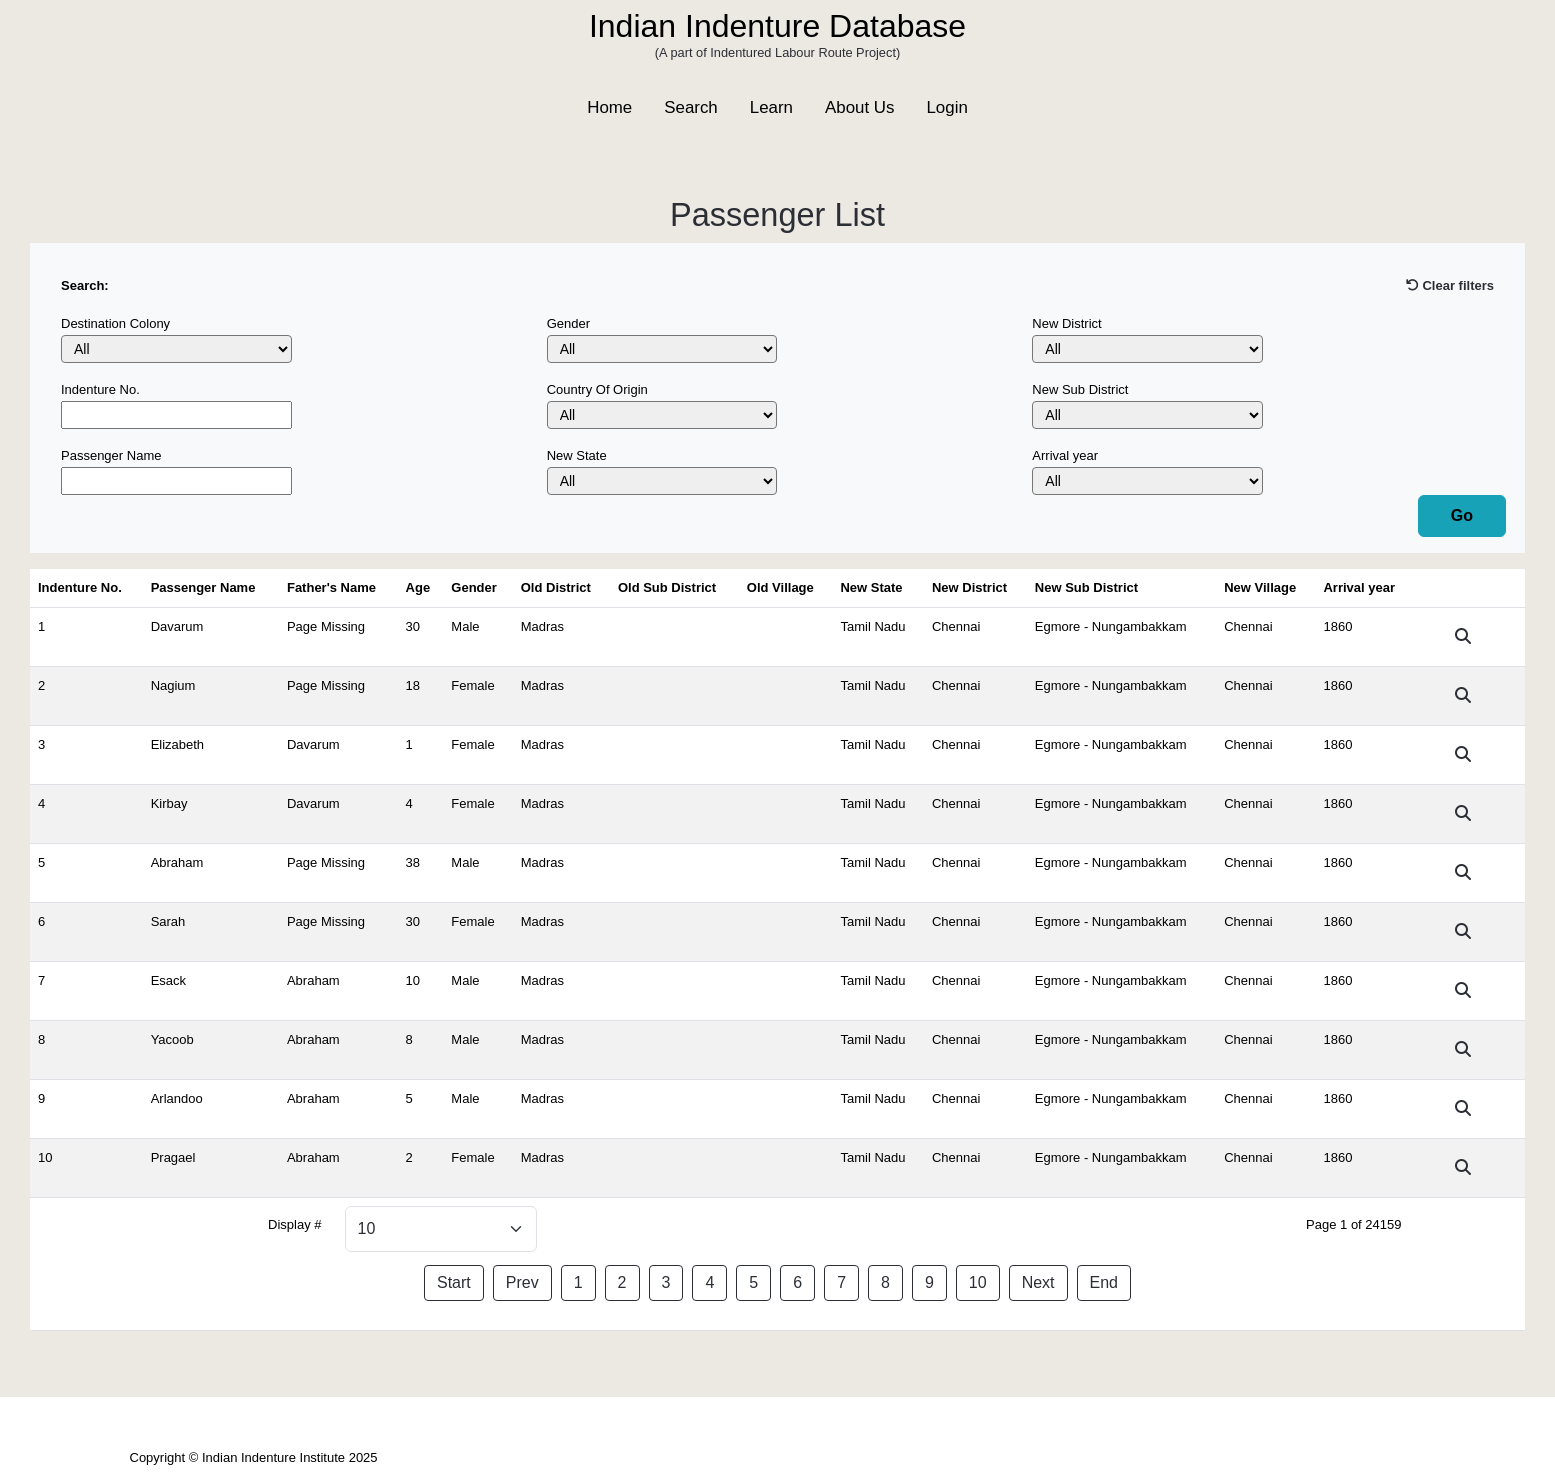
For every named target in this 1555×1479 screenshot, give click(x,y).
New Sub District (1080, 389)
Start (454, 1282)
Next (1038, 1282)
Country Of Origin (597, 389)
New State (577, 455)
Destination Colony (115, 323)
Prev (522, 1282)
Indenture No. (100, 389)
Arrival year (1065, 455)
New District (1066, 323)
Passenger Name (111, 455)
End (1104, 1282)
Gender (568, 323)
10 (978, 1282)
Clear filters (1450, 285)
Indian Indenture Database (777, 26)
